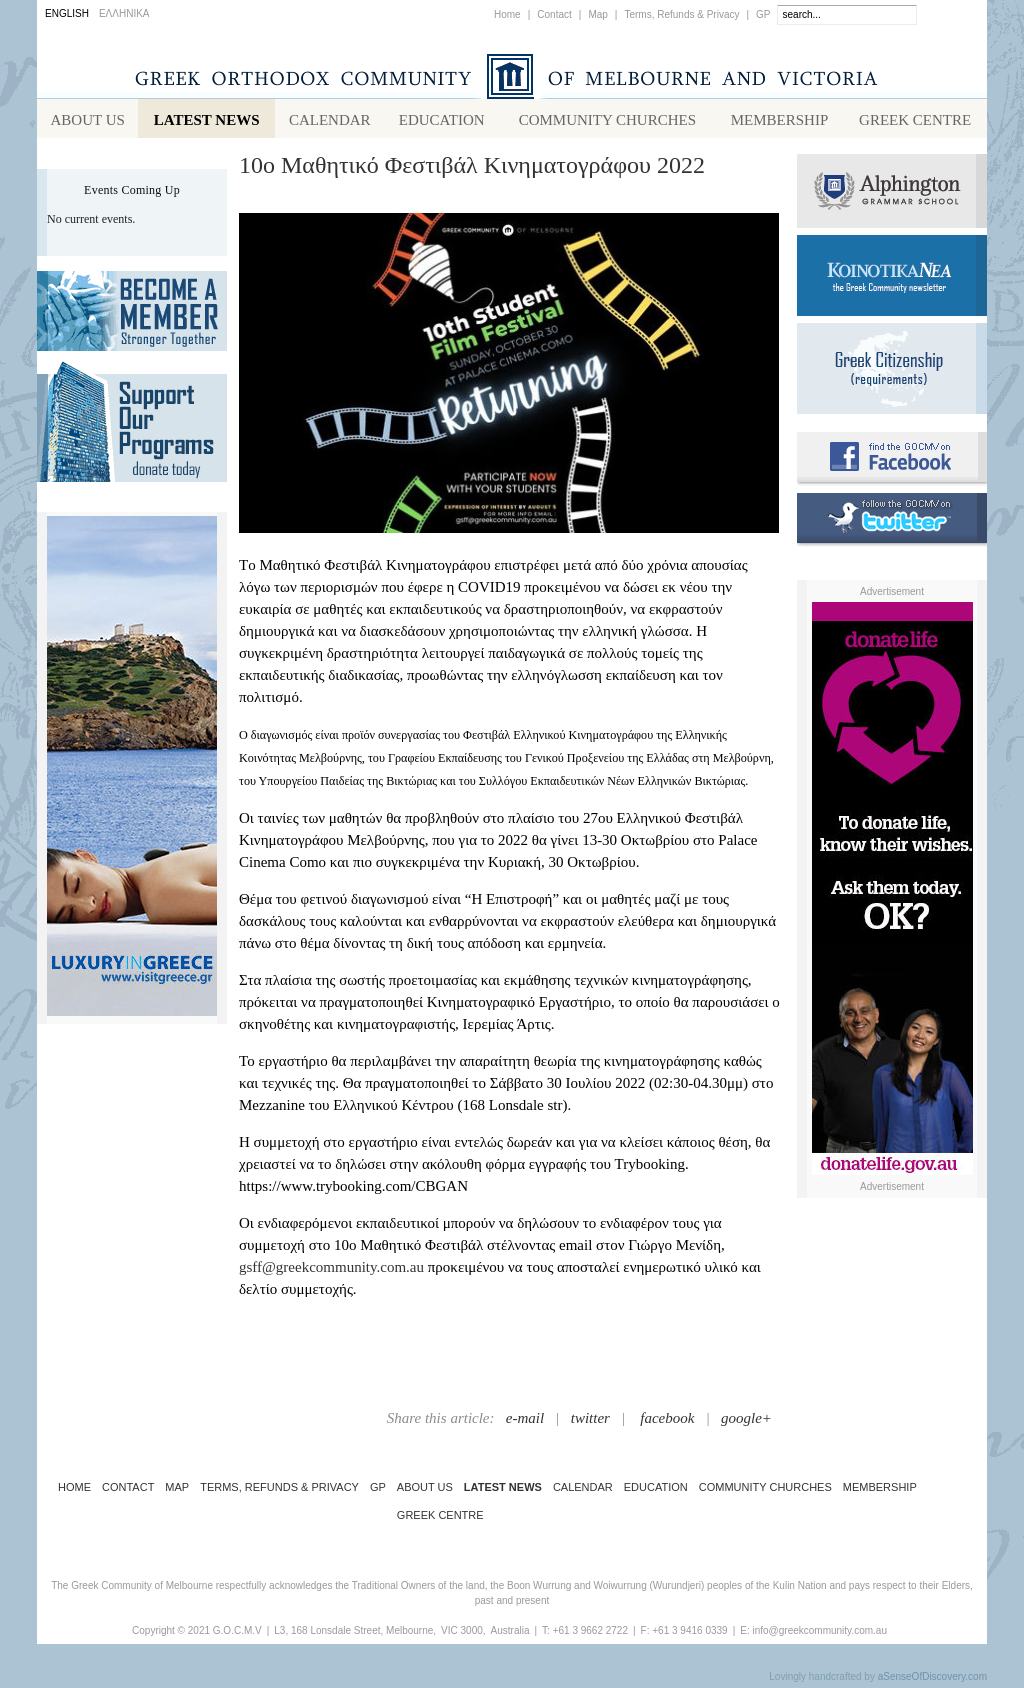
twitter (590, 1422)
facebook (667, 1422)
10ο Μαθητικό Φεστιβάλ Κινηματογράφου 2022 (472, 169)
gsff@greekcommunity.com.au (331, 1271)
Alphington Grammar (892, 195)
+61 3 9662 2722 (590, 1634)
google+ (746, 1422)
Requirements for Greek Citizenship (892, 372)
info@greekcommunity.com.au (819, 1634)
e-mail (525, 1422)
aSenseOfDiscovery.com (932, 1680)
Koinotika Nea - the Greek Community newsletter (892, 279)
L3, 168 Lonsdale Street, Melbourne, (355, 1634)
